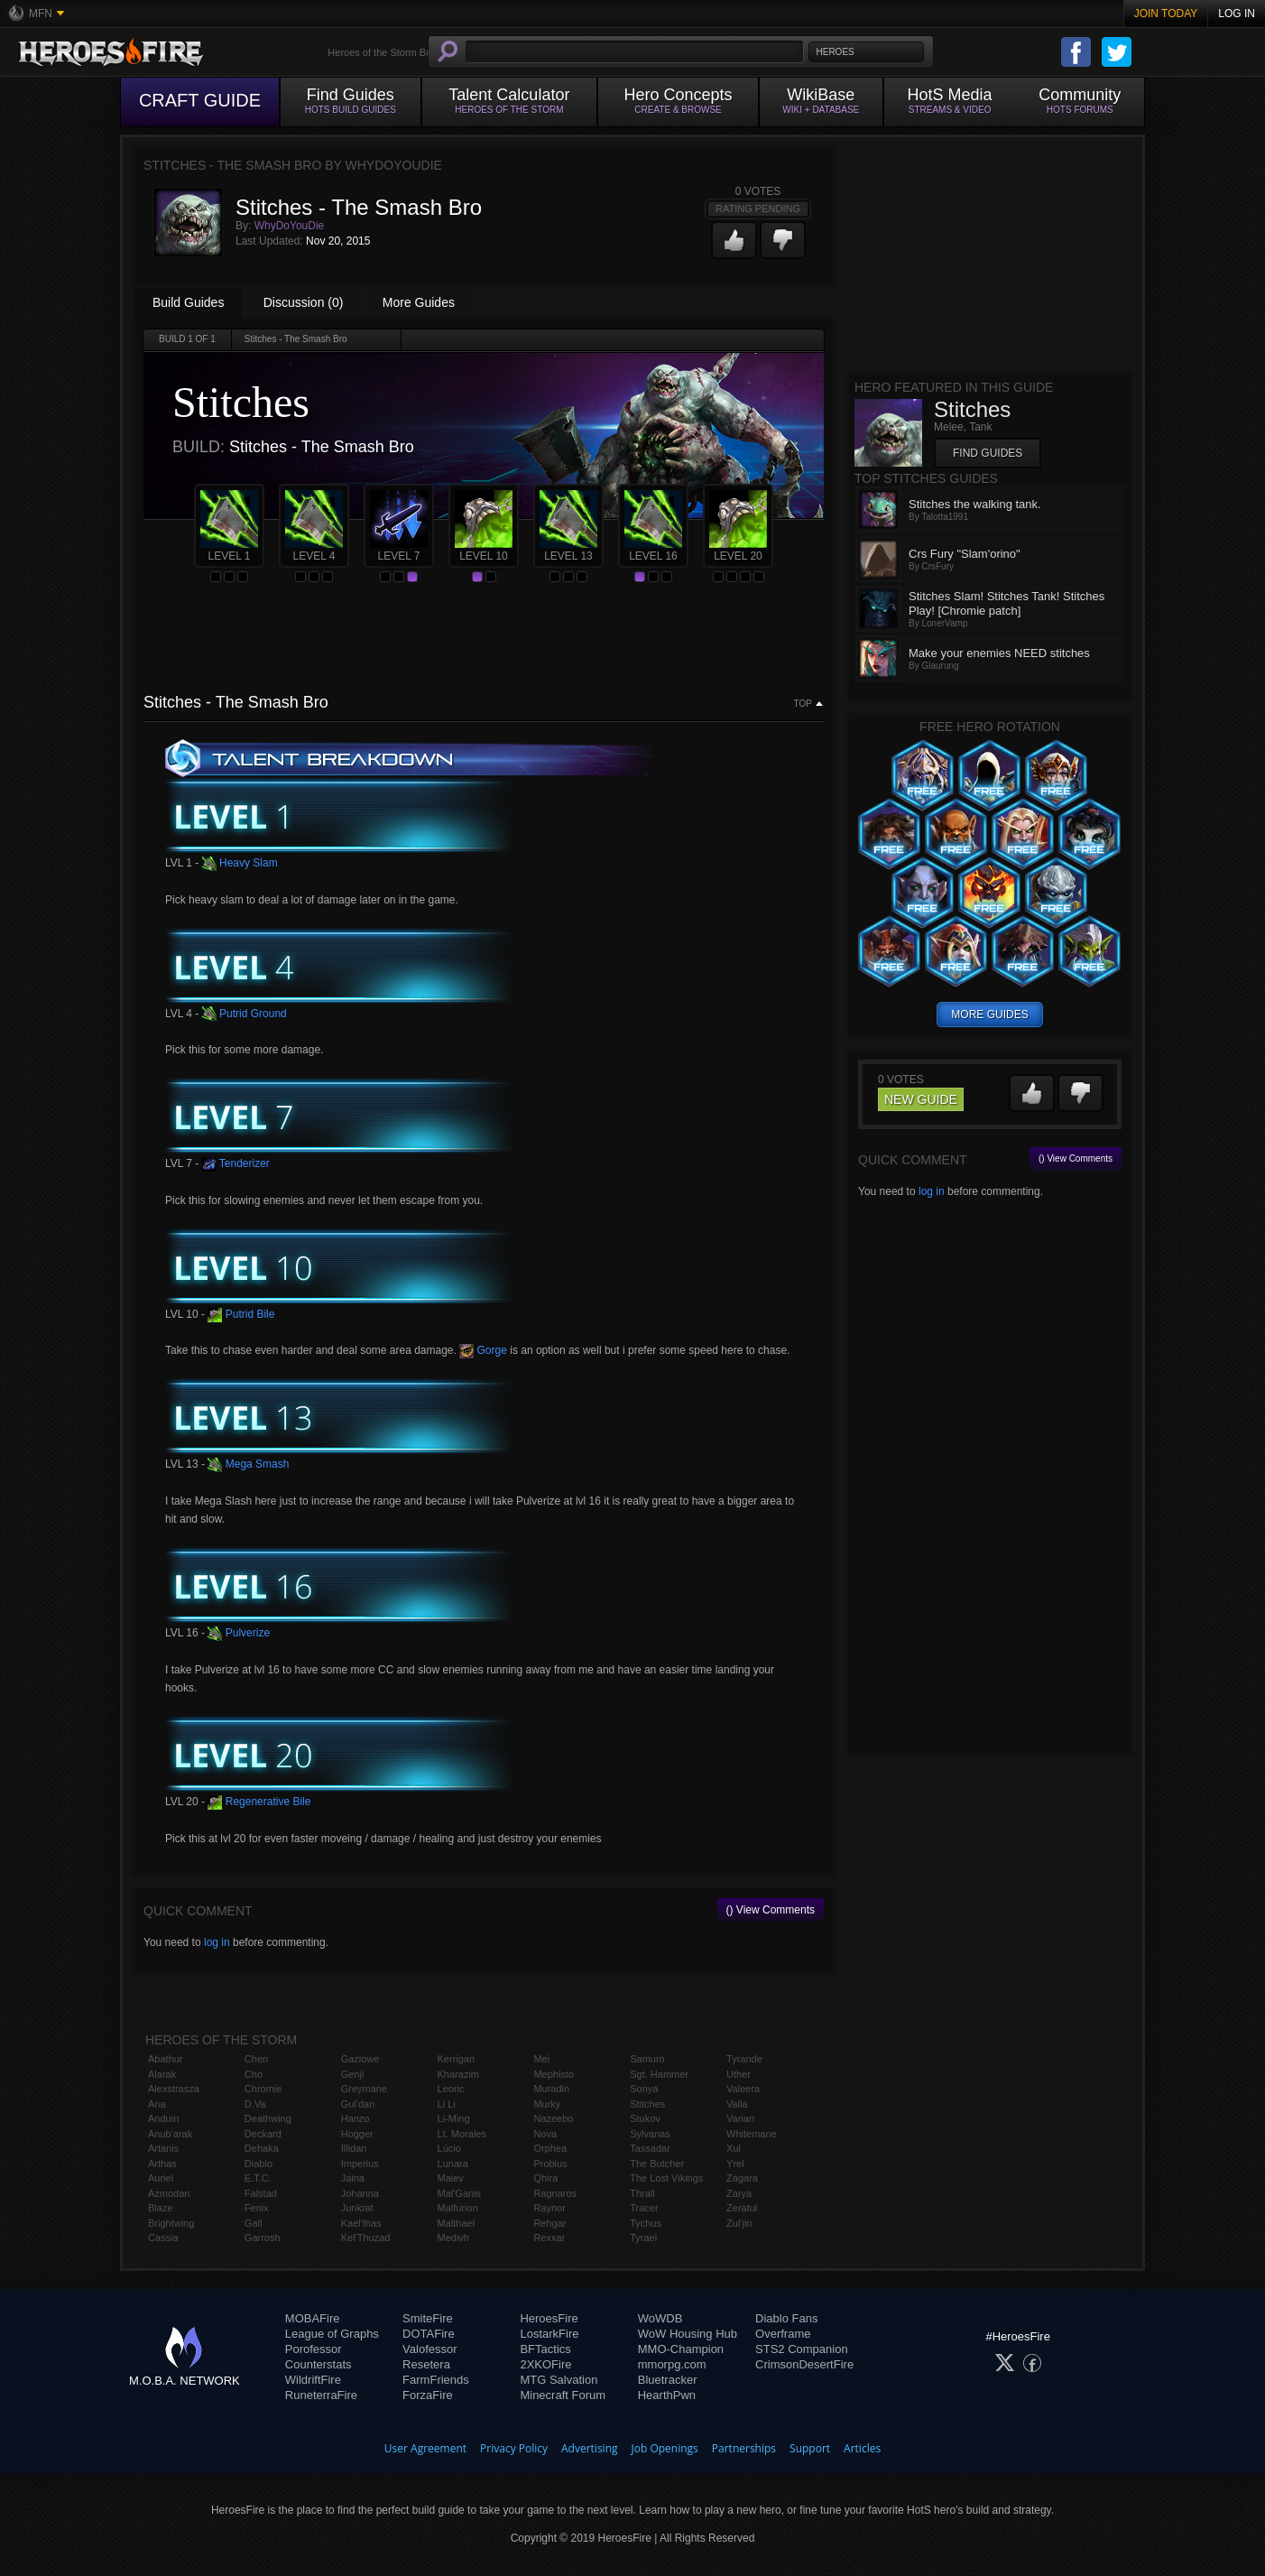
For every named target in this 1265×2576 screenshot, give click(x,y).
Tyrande (744, 2058)
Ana (157, 2104)
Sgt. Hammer (659, 2074)
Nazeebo (553, 2118)
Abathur (165, 2058)
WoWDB (660, 2318)
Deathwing (268, 2118)
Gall (254, 2223)
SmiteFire (427, 2318)
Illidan (354, 2148)
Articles (862, 2448)
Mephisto (553, 2074)
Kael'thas (361, 2223)
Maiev (451, 2178)
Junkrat (357, 2207)
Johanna (360, 2193)
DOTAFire (428, 2333)
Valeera (743, 2088)
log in (217, 1942)
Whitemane (751, 2133)
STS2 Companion (801, 2349)
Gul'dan (358, 2104)
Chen (256, 2058)
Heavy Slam (240, 863)
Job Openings (665, 2448)
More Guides (419, 302)
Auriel (160, 2178)
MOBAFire (312, 2318)
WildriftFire (313, 2379)
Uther (738, 2074)
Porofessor (313, 2349)
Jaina (353, 2178)
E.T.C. (258, 2178)
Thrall (642, 2193)
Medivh (453, 2237)
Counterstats (318, 2364)
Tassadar (650, 2148)
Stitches (647, 2104)
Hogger (357, 2133)
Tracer (644, 2207)
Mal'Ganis (460, 2193)
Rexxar (549, 2237)
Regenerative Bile (259, 1801)
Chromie (263, 2088)
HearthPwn (667, 2395)
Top (803, 704)
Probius (550, 2163)
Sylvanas (650, 2133)
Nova (545, 2133)
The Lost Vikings (666, 2178)
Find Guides (987, 453)
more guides (989, 1014)
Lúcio (449, 2148)
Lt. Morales (462, 2133)
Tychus (645, 2223)
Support (809, 2448)
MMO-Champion (681, 2349)
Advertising (589, 2448)
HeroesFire (548, 2318)
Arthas (162, 2163)
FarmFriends (435, 2379)
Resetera (426, 2364)
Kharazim (458, 2074)
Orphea (550, 2148)
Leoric (451, 2088)
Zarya (739, 2193)
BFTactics (545, 2349)
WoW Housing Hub (687, 2333)
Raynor (549, 2207)
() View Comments (770, 1910)
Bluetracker (667, 2379)
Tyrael (643, 2237)
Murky (546, 2104)
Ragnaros (555, 2193)
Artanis (163, 2148)
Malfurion (458, 2207)
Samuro (647, 2058)
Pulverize (239, 1632)
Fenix (257, 2207)
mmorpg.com (672, 2364)
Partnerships (744, 2448)
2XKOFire (545, 2364)
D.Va (255, 2104)
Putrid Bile (241, 1314)
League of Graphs (332, 2333)
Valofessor (429, 2349)
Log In (1236, 13)
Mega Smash (248, 1464)
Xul (733, 2148)
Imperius (360, 2163)
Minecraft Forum (562, 2395)
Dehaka (262, 2148)
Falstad (261, 2193)
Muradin (551, 2088)
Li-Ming (454, 2118)
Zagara (742, 2178)
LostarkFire (549, 2333)
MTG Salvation (558, 2379)
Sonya (644, 2088)
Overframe (782, 2333)
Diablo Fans (786, 2318)
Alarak (162, 2074)
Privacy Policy (514, 2448)
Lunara (453, 2163)
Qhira (545, 2178)
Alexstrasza (173, 2088)
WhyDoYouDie (289, 225)
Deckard (263, 2133)
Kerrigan (457, 2058)
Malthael (457, 2223)
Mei (541, 2058)
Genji (353, 2074)
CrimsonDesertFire (804, 2364)
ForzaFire (427, 2395)
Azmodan (168, 2193)
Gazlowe (360, 2058)
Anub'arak (170, 2133)
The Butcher (657, 2163)
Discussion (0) (303, 302)
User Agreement (425, 2448)
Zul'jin (739, 2223)
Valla (737, 2104)
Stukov (645, 2118)
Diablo (258, 2163)
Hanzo (355, 2118)
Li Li (447, 2104)
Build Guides (188, 302)
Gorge (483, 1350)
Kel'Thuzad (366, 2237)
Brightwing (171, 2223)
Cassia (163, 2237)
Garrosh (263, 2237)
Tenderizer (236, 1163)
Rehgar (549, 2223)
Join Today (1166, 13)
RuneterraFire (321, 2395)
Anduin (163, 2118)
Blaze (160, 2207)
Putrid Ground (244, 1013)
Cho (254, 2074)
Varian (740, 2118)
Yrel (735, 2163)
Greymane (364, 2088)
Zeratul (741, 2207)
